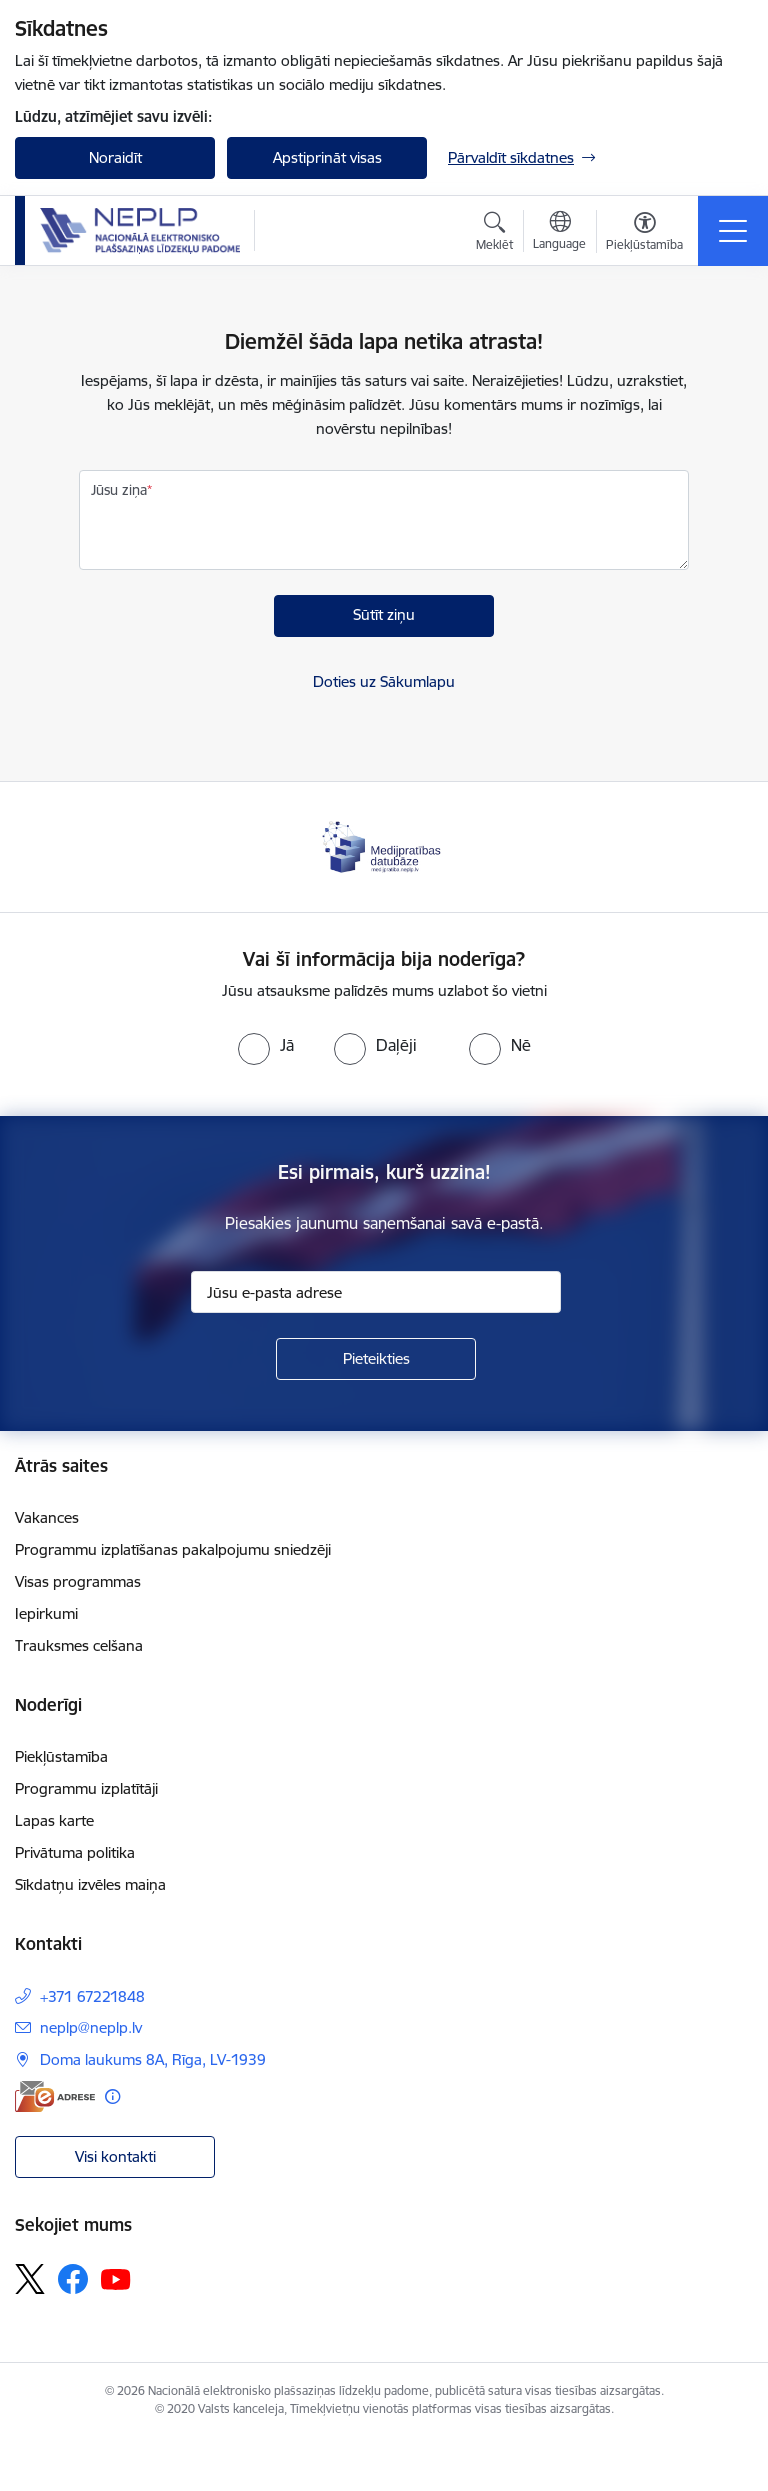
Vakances (47, 1517)
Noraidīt (115, 157)
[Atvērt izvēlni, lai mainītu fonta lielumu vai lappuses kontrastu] (644, 234)
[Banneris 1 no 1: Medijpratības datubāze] (384, 845)
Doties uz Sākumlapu (384, 681)
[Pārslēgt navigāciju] (733, 231)
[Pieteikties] (376, 1359)
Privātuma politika (75, 1852)
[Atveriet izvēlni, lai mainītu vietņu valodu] (559, 233)
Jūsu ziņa (119, 490)
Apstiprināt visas (327, 157)
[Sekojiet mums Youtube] (116, 2278)
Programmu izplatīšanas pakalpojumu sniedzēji (173, 1549)
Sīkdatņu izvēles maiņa (90, 1884)
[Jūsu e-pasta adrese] (376, 1292)
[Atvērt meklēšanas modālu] (494, 234)
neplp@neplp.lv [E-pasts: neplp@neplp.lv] (91, 2027)
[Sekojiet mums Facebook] (73, 2279)
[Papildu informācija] (112, 2096)
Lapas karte (54, 1820)
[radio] (266, 1045)
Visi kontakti (115, 2156)
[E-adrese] (55, 2096)
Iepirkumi (46, 1613)
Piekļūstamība (61, 1756)
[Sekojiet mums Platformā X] (30, 2279)
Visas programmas (78, 1581)
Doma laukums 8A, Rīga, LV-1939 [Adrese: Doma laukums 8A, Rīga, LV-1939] (153, 2059)
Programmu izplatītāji (86, 1788)
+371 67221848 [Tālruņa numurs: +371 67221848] (92, 1996)
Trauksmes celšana (79, 1645)
